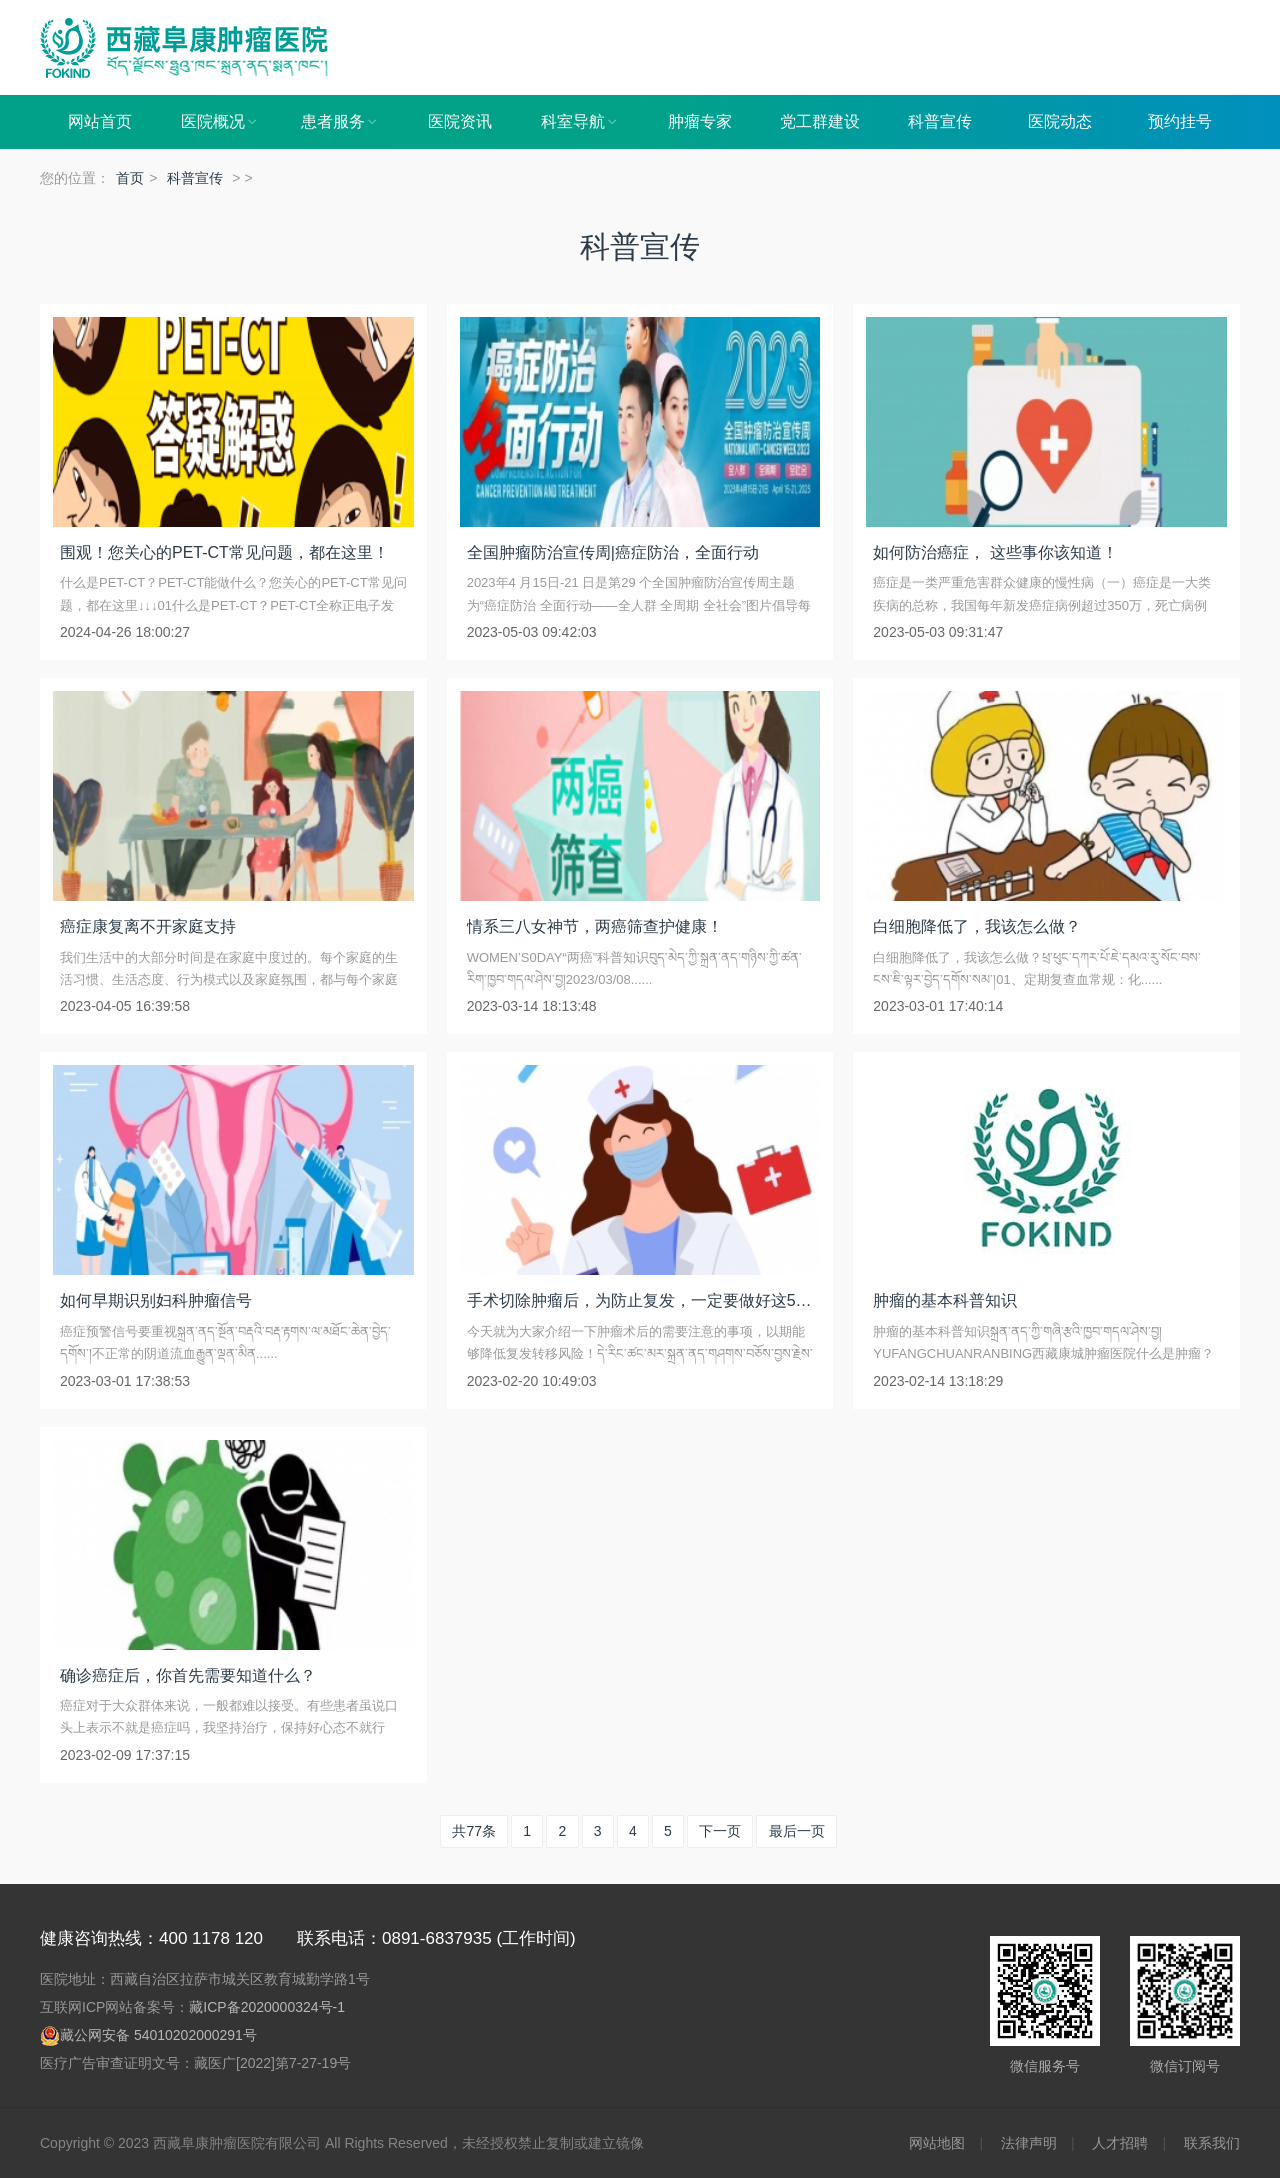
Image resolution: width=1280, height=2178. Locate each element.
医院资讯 (460, 121)
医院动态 (1060, 121)
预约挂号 (1180, 121)
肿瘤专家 (700, 121)
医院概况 (220, 122)
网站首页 (100, 121)
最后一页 (797, 1831)
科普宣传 (940, 121)
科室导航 (580, 122)
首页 (130, 178)
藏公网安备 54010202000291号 (158, 2035)
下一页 (720, 1831)
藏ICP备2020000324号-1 (267, 2007)
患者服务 (340, 122)
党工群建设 (820, 121)
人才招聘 (1120, 2143)
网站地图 (937, 2143)
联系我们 (1212, 2143)
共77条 (474, 1831)
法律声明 (1029, 2143)
